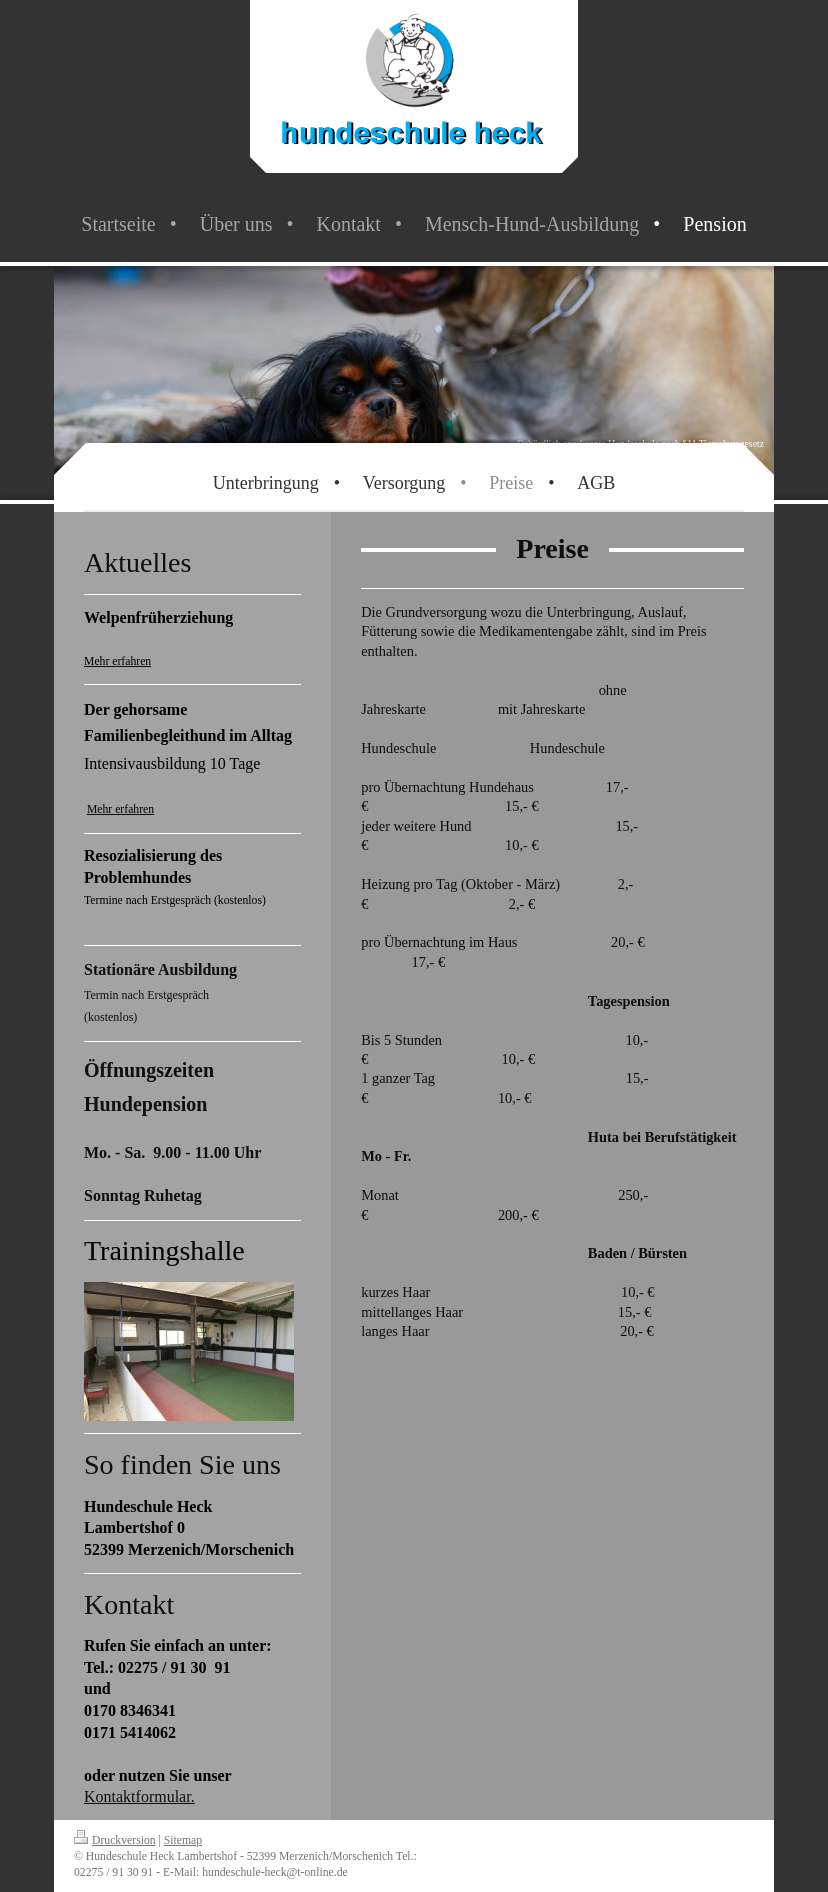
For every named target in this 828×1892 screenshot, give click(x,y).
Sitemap (183, 1840)
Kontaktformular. (139, 1796)
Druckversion (115, 1840)
